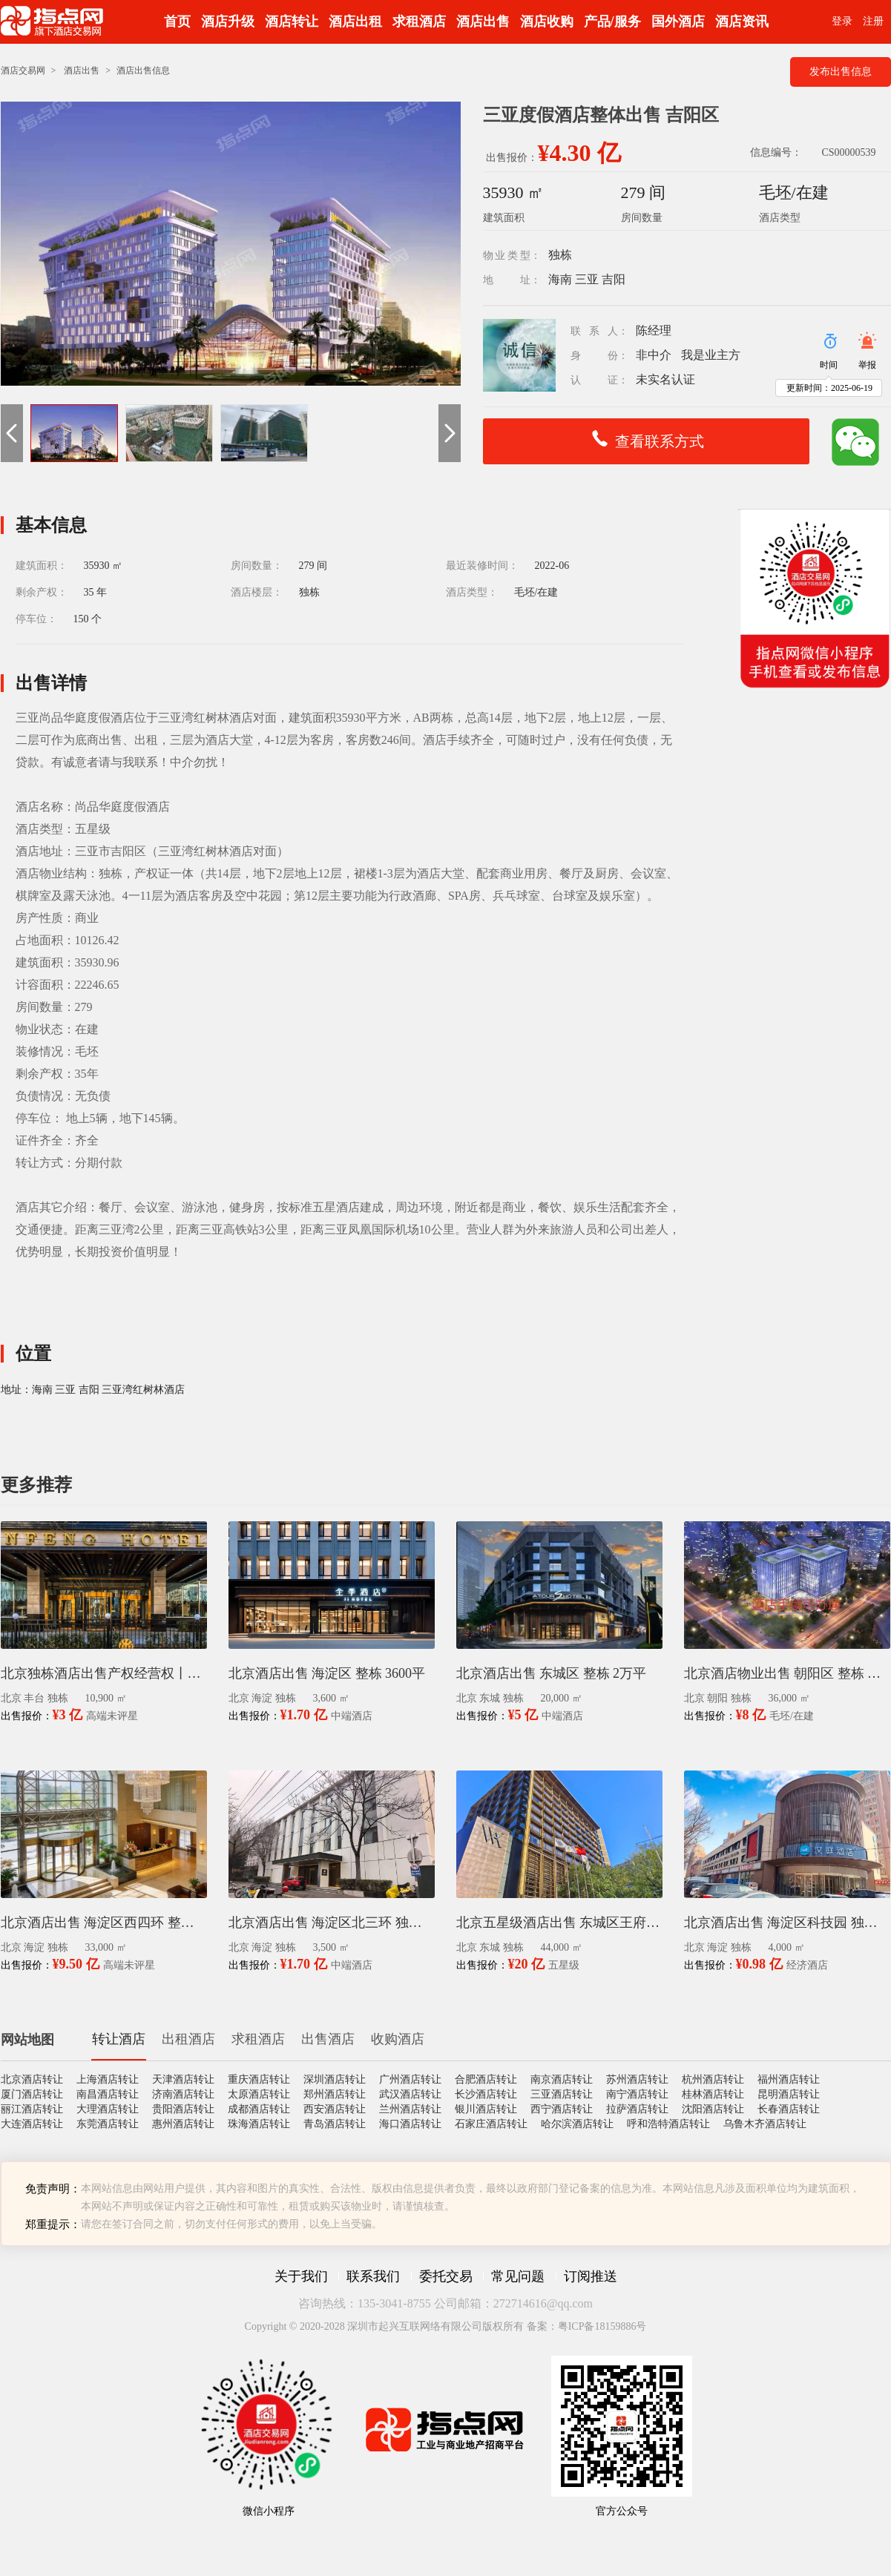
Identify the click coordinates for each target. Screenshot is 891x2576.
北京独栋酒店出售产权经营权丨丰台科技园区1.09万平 (104, 1673)
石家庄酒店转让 (491, 2123)
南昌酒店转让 (107, 2094)
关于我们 (301, 2276)
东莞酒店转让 (107, 2123)
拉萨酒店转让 (637, 2109)
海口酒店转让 (410, 2123)
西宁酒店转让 (561, 2109)
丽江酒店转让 (32, 2109)
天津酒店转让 (183, 2079)
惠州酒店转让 (183, 2123)
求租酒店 (419, 21)
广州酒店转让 (410, 2079)
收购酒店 (397, 2039)
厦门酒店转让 (32, 2094)
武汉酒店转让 (410, 2094)
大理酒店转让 (107, 2109)
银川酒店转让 (486, 2109)
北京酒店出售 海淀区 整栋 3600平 (327, 1673)
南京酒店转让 (561, 2079)
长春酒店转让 (788, 2109)
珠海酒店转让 (259, 2123)
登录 (842, 21)
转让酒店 (118, 2039)
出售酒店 (328, 2039)
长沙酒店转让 (486, 2094)
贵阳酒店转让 (183, 2109)
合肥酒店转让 (486, 2079)
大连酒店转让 (32, 2123)
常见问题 (518, 2276)
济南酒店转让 (183, 2094)
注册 (873, 21)
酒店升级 (227, 21)
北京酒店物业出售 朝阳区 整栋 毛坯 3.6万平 (787, 1673)
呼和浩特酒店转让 (668, 2123)
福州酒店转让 (788, 2079)
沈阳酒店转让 (713, 2109)
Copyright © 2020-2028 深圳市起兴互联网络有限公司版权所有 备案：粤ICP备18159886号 (446, 2326)
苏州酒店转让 (637, 2079)
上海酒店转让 (107, 2079)
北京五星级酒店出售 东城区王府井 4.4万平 (559, 1922)
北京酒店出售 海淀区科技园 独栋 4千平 (787, 1922)
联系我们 (373, 2276)
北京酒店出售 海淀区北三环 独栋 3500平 (331, 1922)
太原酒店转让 (259, 2094)
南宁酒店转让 (637, 2094)
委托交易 (446, 2276)
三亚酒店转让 (561, 2094)
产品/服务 (612, 21)
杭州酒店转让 (713, 2079)
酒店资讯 (742, 21)
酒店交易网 (23, 70)
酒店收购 (546, 21)
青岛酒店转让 (334, 2123)
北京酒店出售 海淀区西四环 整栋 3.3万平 (104, 1922)
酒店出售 (483, 21)
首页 (177, 21)
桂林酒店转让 (713, 2094)
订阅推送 (590, 2276)
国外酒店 (678, 21)
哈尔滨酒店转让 (577, 2123)
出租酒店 (188, 2039)
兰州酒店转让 (410, 2109)
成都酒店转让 (259, 2109)
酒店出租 (355, 21)
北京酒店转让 (32, 2079)
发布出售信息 (840, 71)
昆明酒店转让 (788, 2094)
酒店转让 (291, 21)
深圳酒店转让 (334, 2079)
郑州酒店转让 (334, 2094)
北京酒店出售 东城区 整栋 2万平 (551, 1673)
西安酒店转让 (334, 2109)
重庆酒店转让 (259, 2079)
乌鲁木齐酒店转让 (764, 2123)
